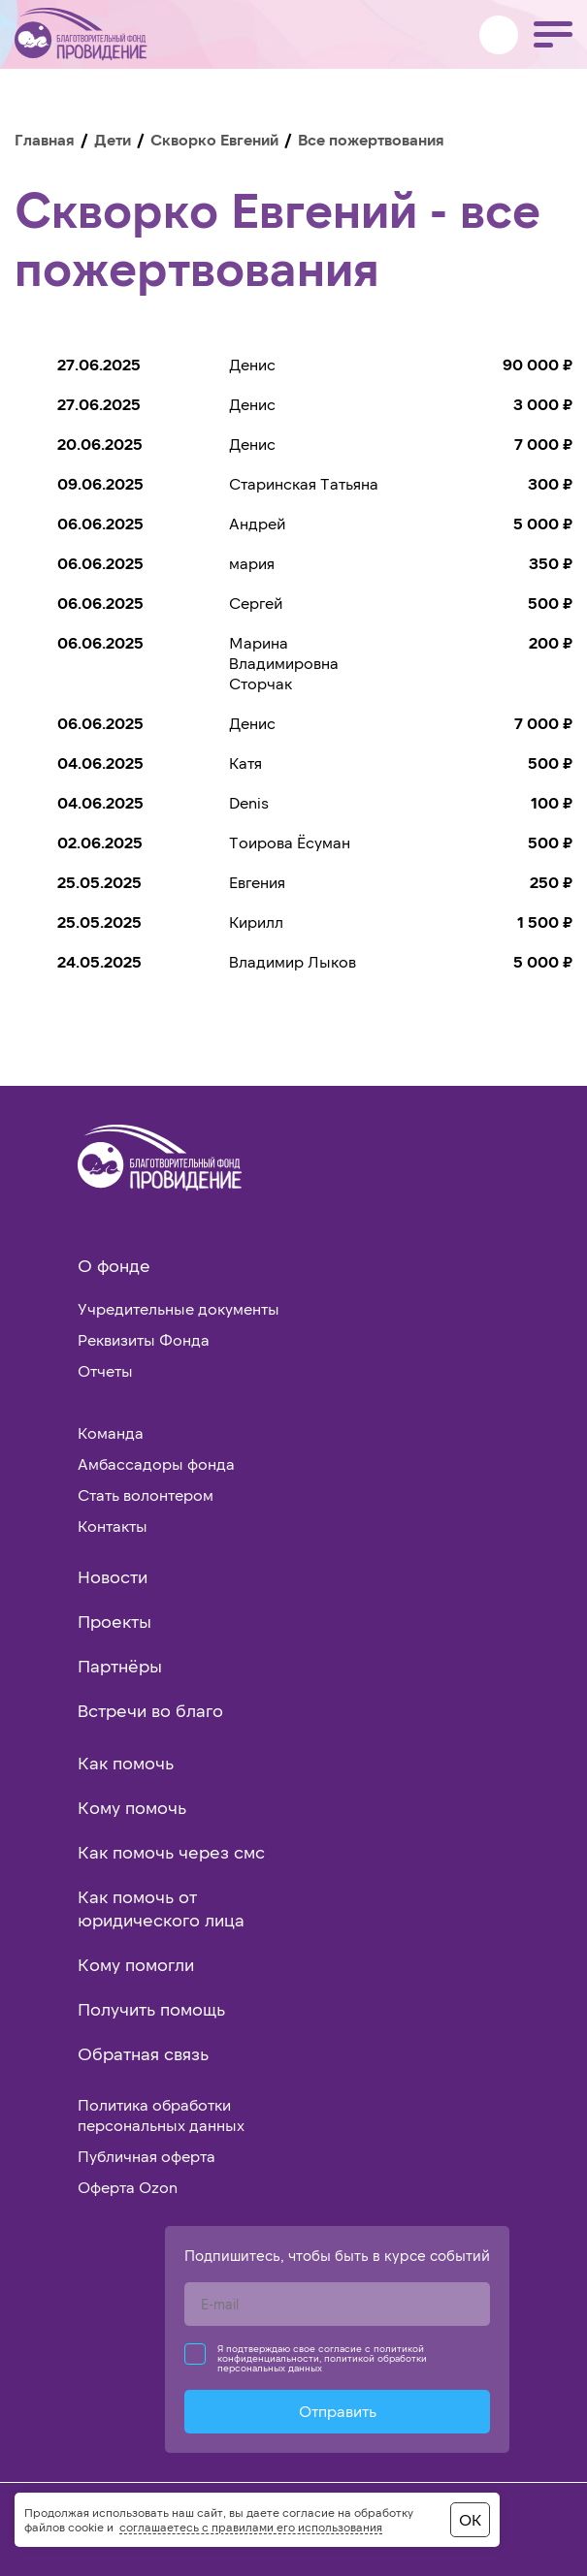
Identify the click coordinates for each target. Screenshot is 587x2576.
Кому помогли (136, 1964)
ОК (470, 2519)
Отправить (337, 2410)
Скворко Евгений (214, 139)
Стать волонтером (145, 1494)
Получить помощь (151, 2008)
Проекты (114, 1621)
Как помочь (126, 1762)
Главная (45, 139)
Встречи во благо (150, 1710)
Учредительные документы (178, 1308)
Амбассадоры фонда (156, 1463)
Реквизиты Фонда (144, 1339)
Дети (112, 139)
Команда (111, 1432)
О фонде (114, 1265)
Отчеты (105, 1370)
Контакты (112, 1525)
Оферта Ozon (128, 2187)
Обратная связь (143, 2053)
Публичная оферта (146, 2156)
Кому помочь (132, 1807)
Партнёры (120, 1665)
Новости (112, 1576)
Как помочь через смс (171, 1851)
